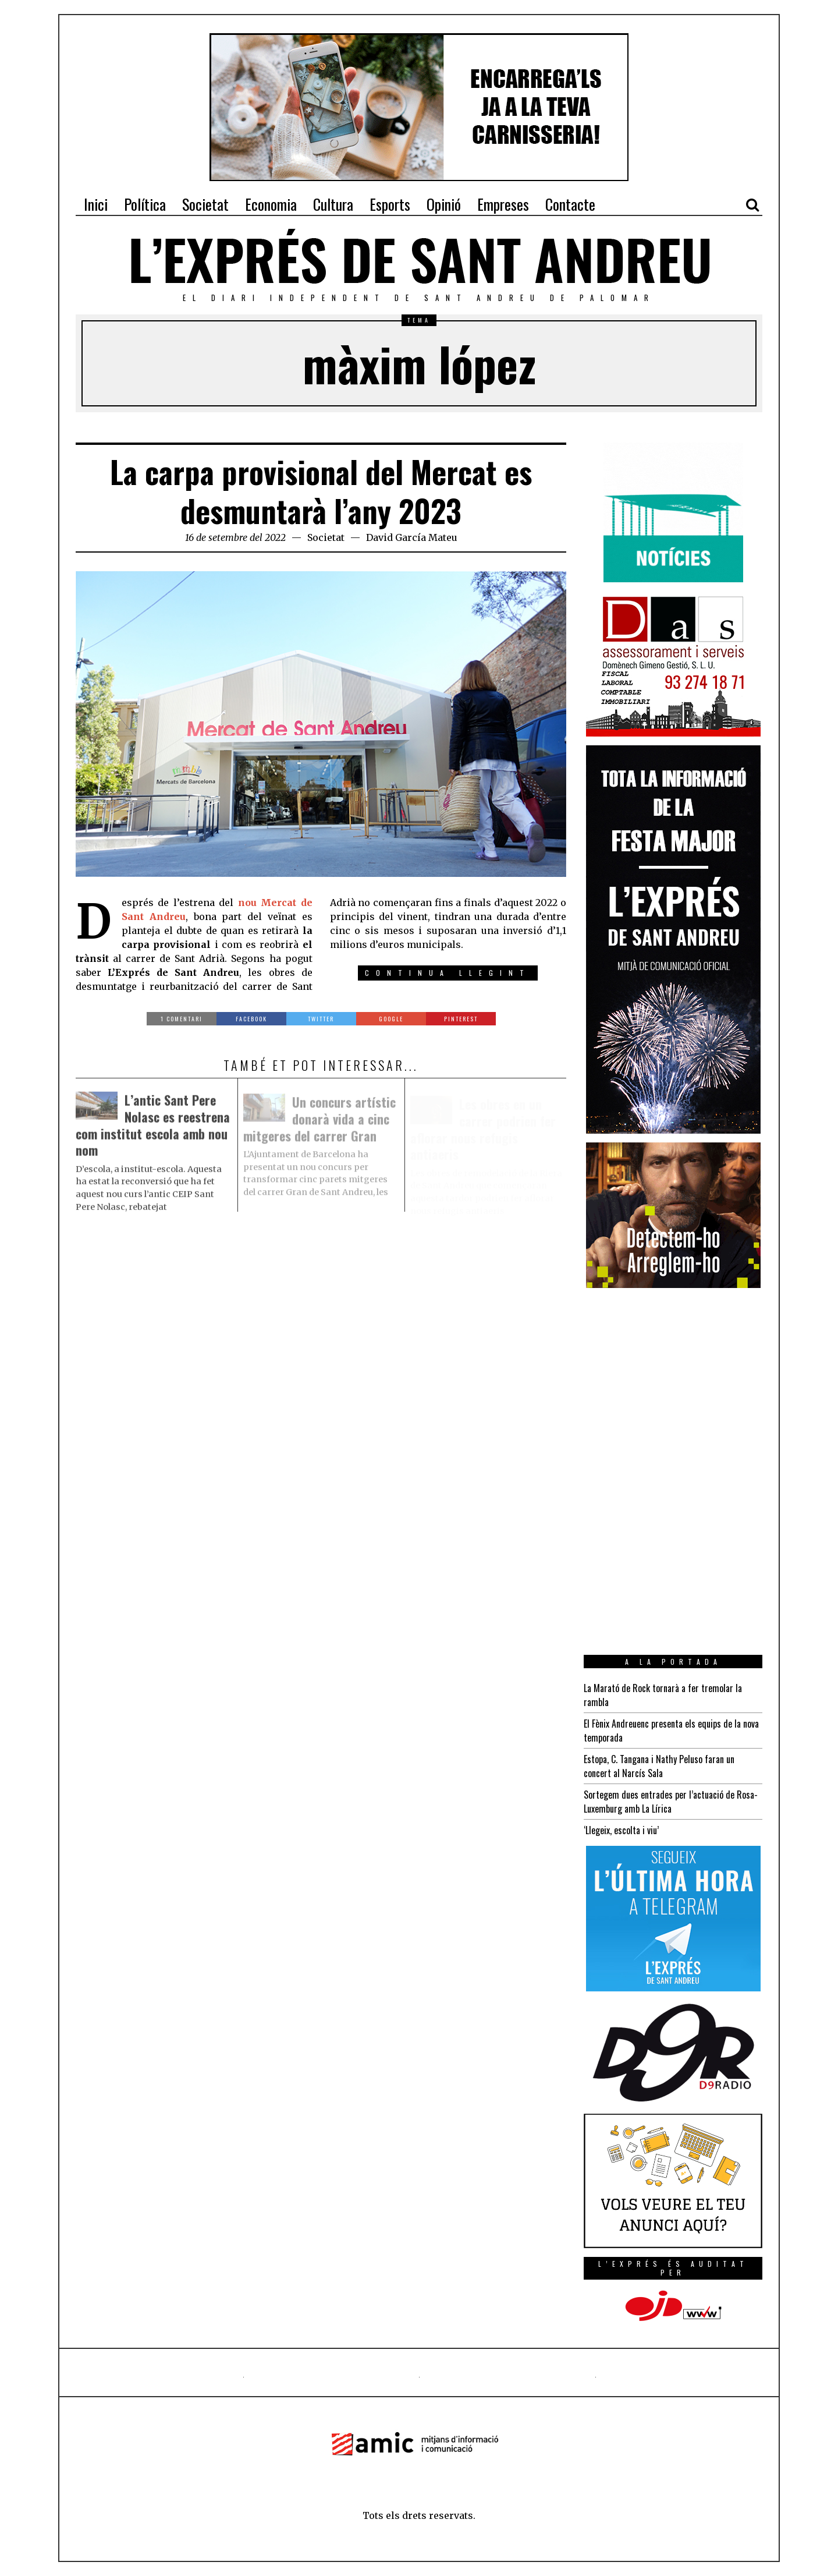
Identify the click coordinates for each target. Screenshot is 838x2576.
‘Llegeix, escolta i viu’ (621, 1830)
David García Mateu (411, 537)
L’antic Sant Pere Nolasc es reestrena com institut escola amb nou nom (153, 1128)
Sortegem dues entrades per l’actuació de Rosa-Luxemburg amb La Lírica (671, 1802)
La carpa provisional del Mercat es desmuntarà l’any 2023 (321, 491)
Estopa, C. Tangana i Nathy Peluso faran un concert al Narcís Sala (659, 1766)
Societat (326, 537)
